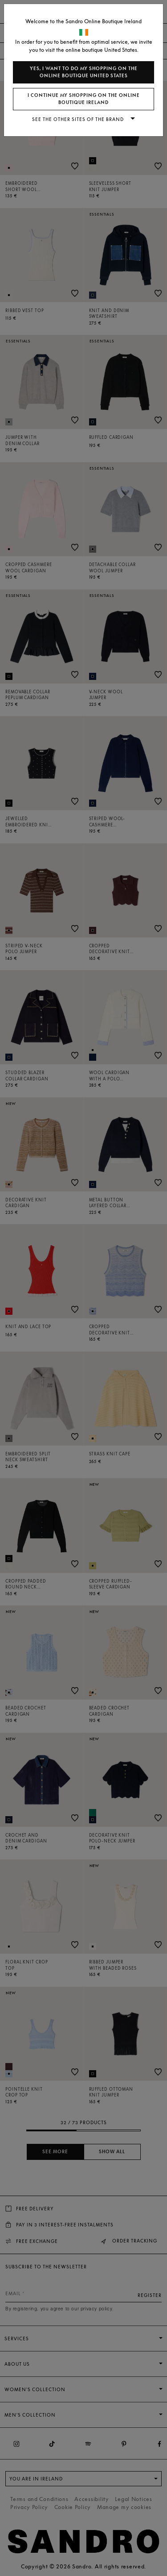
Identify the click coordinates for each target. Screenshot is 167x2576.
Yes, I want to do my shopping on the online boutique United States (84, 72)
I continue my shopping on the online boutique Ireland (84, 98)
